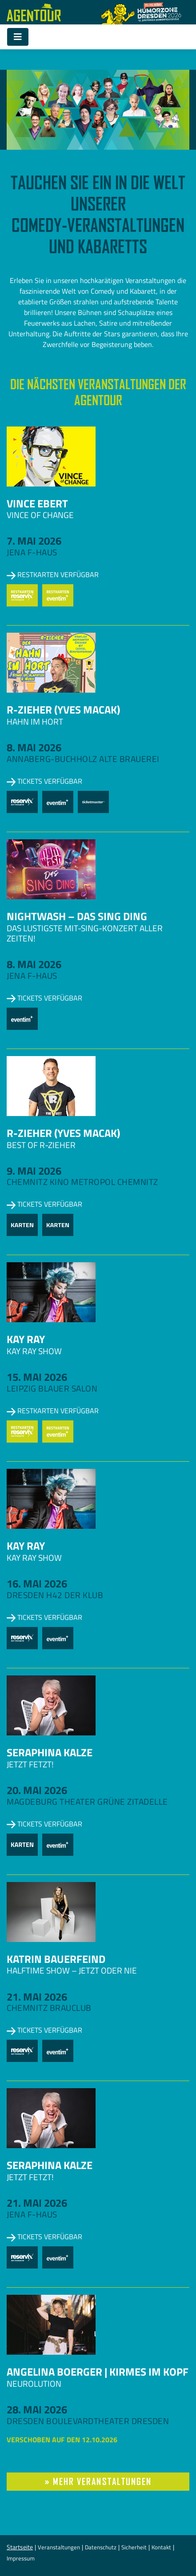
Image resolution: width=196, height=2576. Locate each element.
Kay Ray (26, 1339)
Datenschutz (100, 2547)
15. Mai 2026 (37, 1377)
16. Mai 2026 (37, 1583)
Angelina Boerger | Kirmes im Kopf (97, 2372)
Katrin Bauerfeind (56, 1959)
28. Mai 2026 (37, 2409)
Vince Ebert (37, 503)
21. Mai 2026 (37, 1997)
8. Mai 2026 (34, 747)
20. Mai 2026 (37, 1790)
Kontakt (161, 2547)
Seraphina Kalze (49, 1752)
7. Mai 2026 (34, 541)
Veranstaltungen (59, 2547)
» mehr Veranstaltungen (98, 2481)
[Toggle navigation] (17, 37)
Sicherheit (134, 2547)
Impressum (21, 2558)
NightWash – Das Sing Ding (77, 916)
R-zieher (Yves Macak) (63, 710)
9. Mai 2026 (34, 1171)
